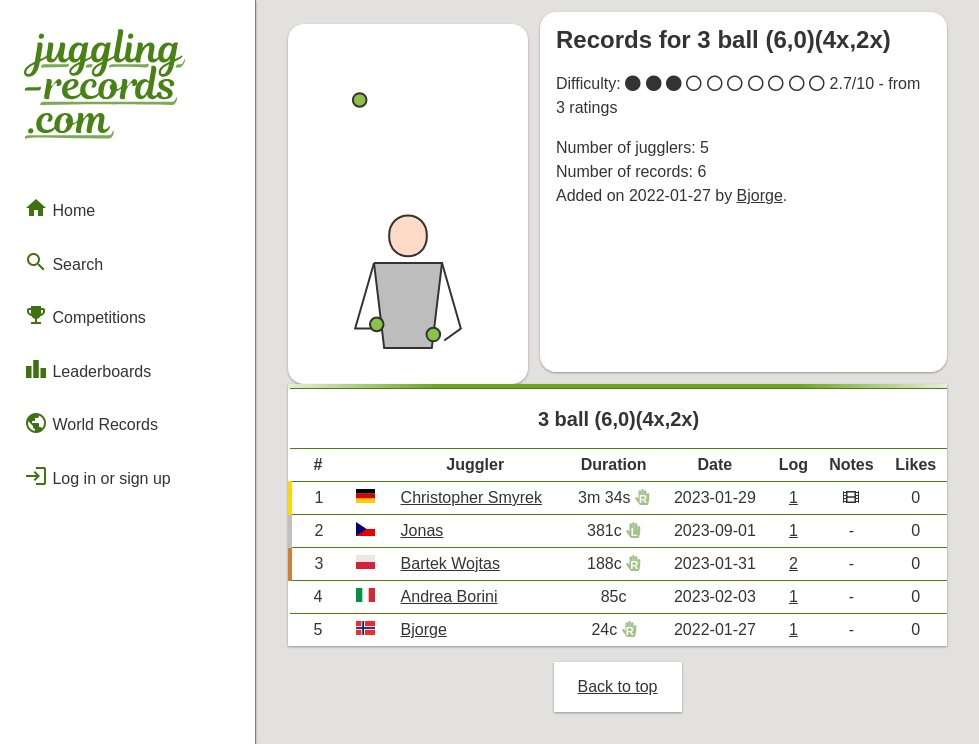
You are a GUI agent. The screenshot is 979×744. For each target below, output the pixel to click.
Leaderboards (87, 369)
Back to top (617, 686)
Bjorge (760, 195)
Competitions (85, 315)
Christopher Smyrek (471, 497)
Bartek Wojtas (450, 563)
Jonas (422, 530)
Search (63, 262)
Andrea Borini (449, 596)
